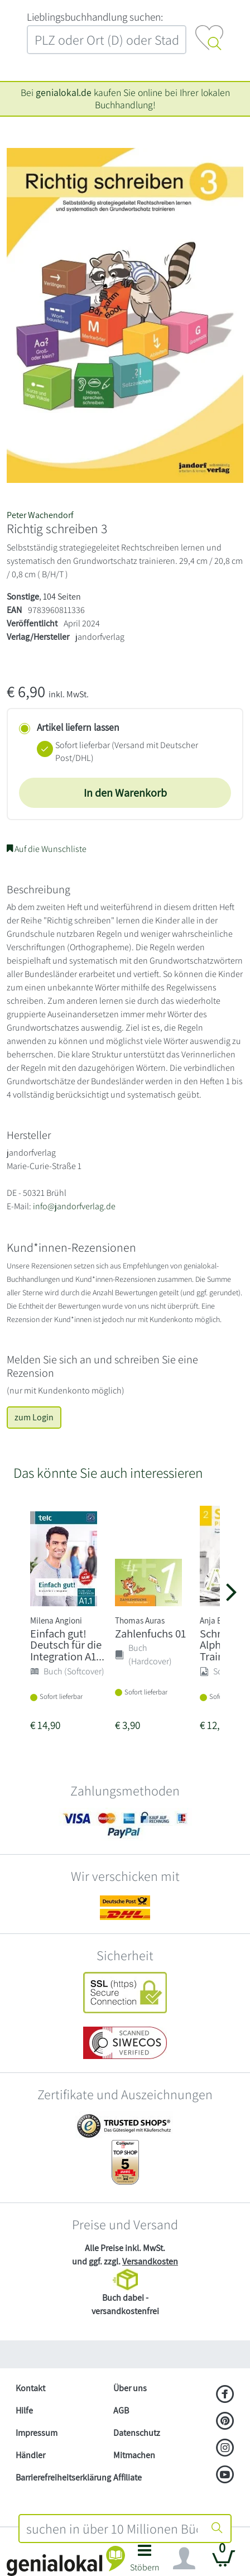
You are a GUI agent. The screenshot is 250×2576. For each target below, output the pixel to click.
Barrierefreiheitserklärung (60, 2477)
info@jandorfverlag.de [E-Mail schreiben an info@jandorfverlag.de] (74, 1206)
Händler (30, 2455)
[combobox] (112, 2528)
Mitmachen (134, 2455)
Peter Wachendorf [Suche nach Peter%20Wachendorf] (40, 515)
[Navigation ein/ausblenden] (184, 2559)
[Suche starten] (217, 2528)
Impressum (36, 2433)
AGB (121, 2410)
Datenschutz (136, 2433)
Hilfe (24, 2410)
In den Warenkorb (125, 793)
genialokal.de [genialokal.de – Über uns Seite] (64, 92)
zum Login (34, 1417)
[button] (145, 2561)
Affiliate (127, 2477)
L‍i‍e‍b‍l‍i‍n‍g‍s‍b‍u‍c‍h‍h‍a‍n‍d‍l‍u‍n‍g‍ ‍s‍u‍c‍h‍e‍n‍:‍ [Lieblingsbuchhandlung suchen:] (95, 16)
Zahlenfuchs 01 (150, 1633)
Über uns (130, 2388)
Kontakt (30, 2388)
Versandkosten (150, 2261)
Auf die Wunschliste (46, 849)
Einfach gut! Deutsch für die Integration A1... (67, 1645)
